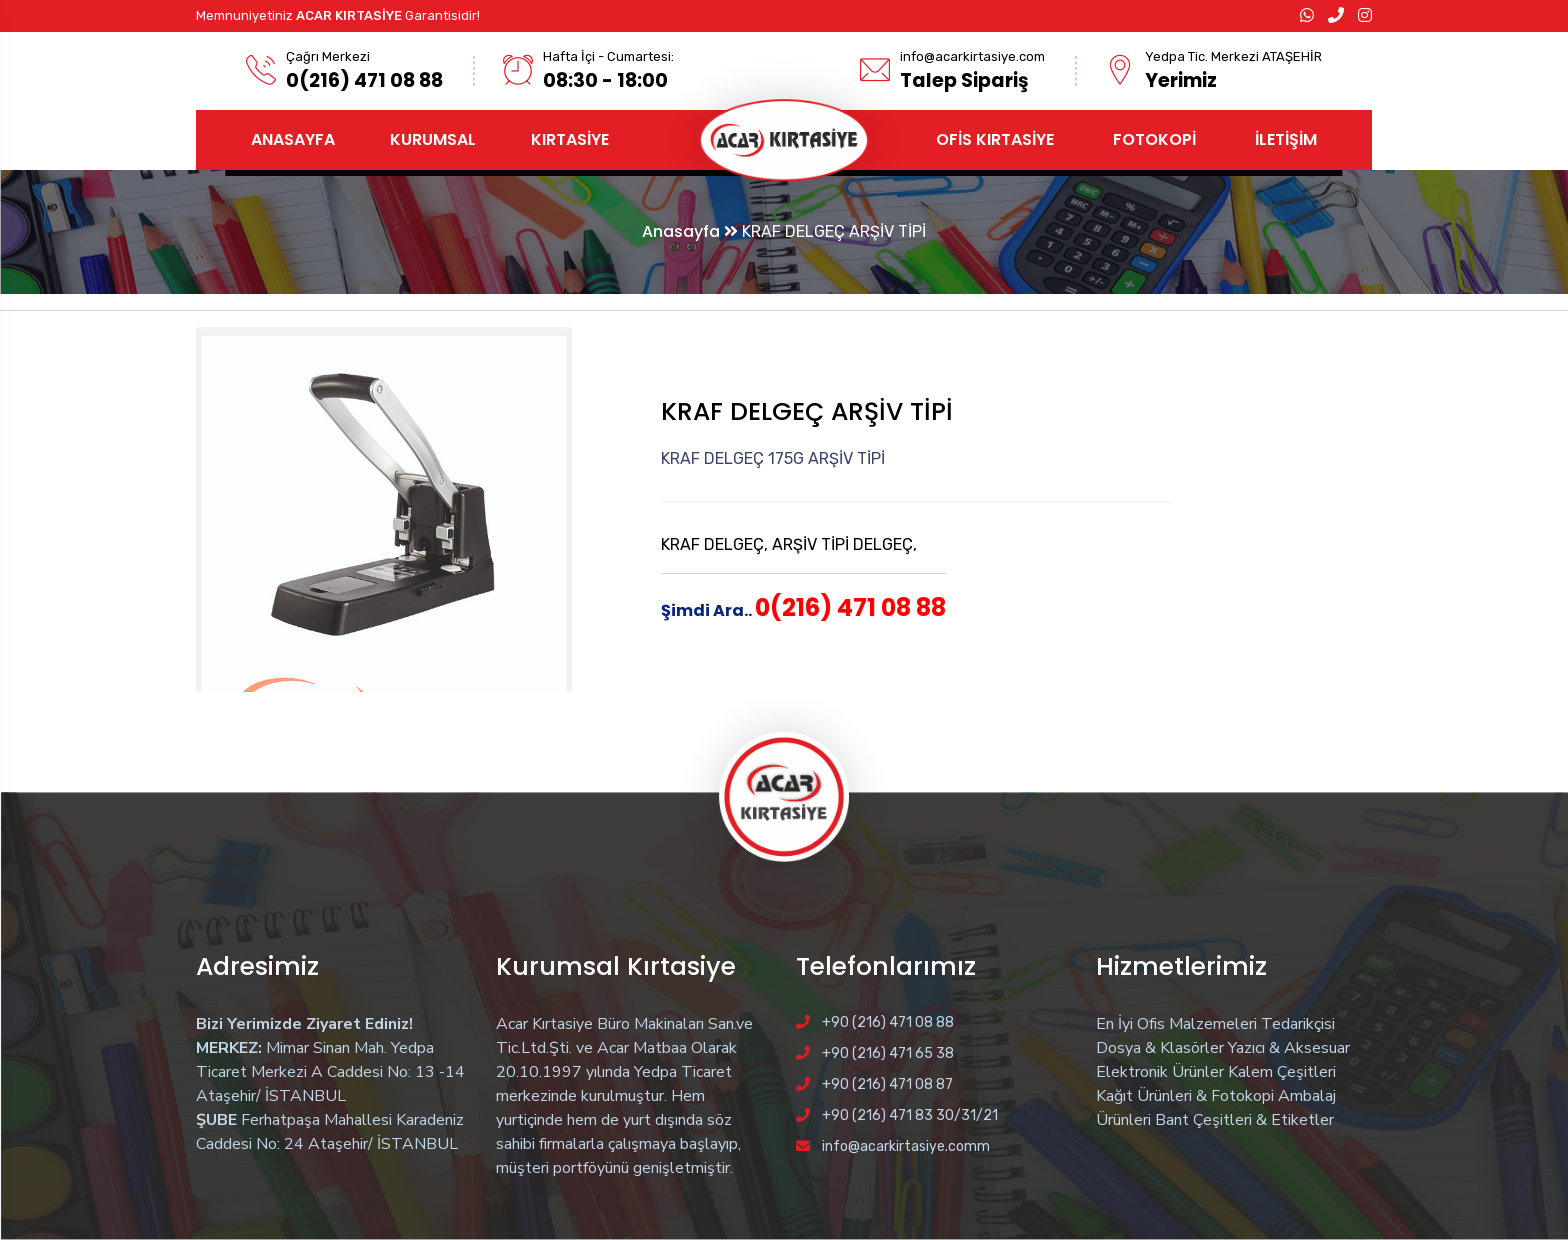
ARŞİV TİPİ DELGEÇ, (844, 544)
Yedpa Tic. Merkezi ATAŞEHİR (1233, 56)
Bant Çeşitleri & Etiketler (1244, 1120)
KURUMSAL (433, 139)
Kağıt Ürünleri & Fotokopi (1185, 1096)
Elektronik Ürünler (1160, 1072)
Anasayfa (690, 231)
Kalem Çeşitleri (1282, 1072)
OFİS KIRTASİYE (995, 139)
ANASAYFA (293, 139)
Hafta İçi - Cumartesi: (608, 56)
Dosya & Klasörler (1160, 1048)
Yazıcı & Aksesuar (1289, 1048)
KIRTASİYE (570, 139)
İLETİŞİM (1286, 139)
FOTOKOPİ (1154, 139)
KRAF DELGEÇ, (716, 544)
